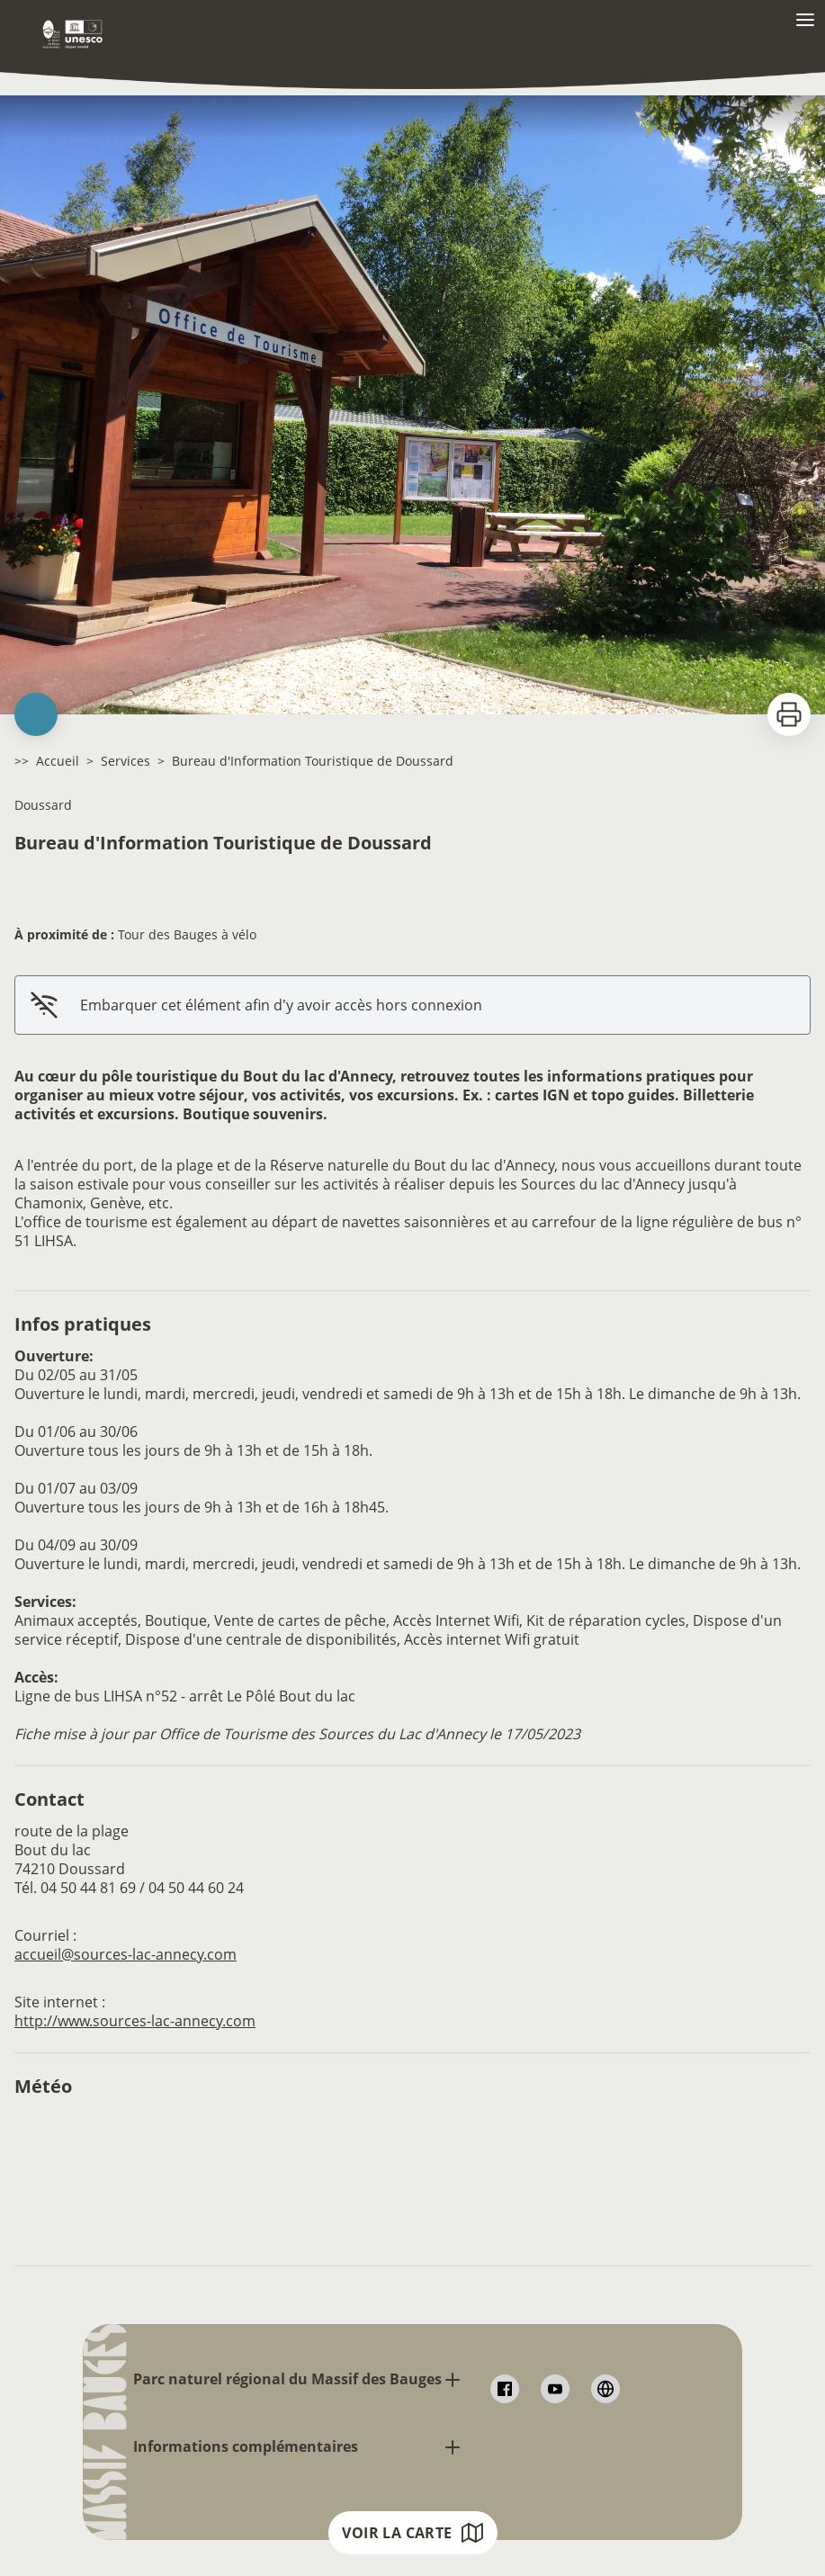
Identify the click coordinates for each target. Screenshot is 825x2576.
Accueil (57, 760)
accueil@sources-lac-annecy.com (125, 1954)
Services (125, 760)
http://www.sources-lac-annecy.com (135, 2021)
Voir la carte (412, 2533)
